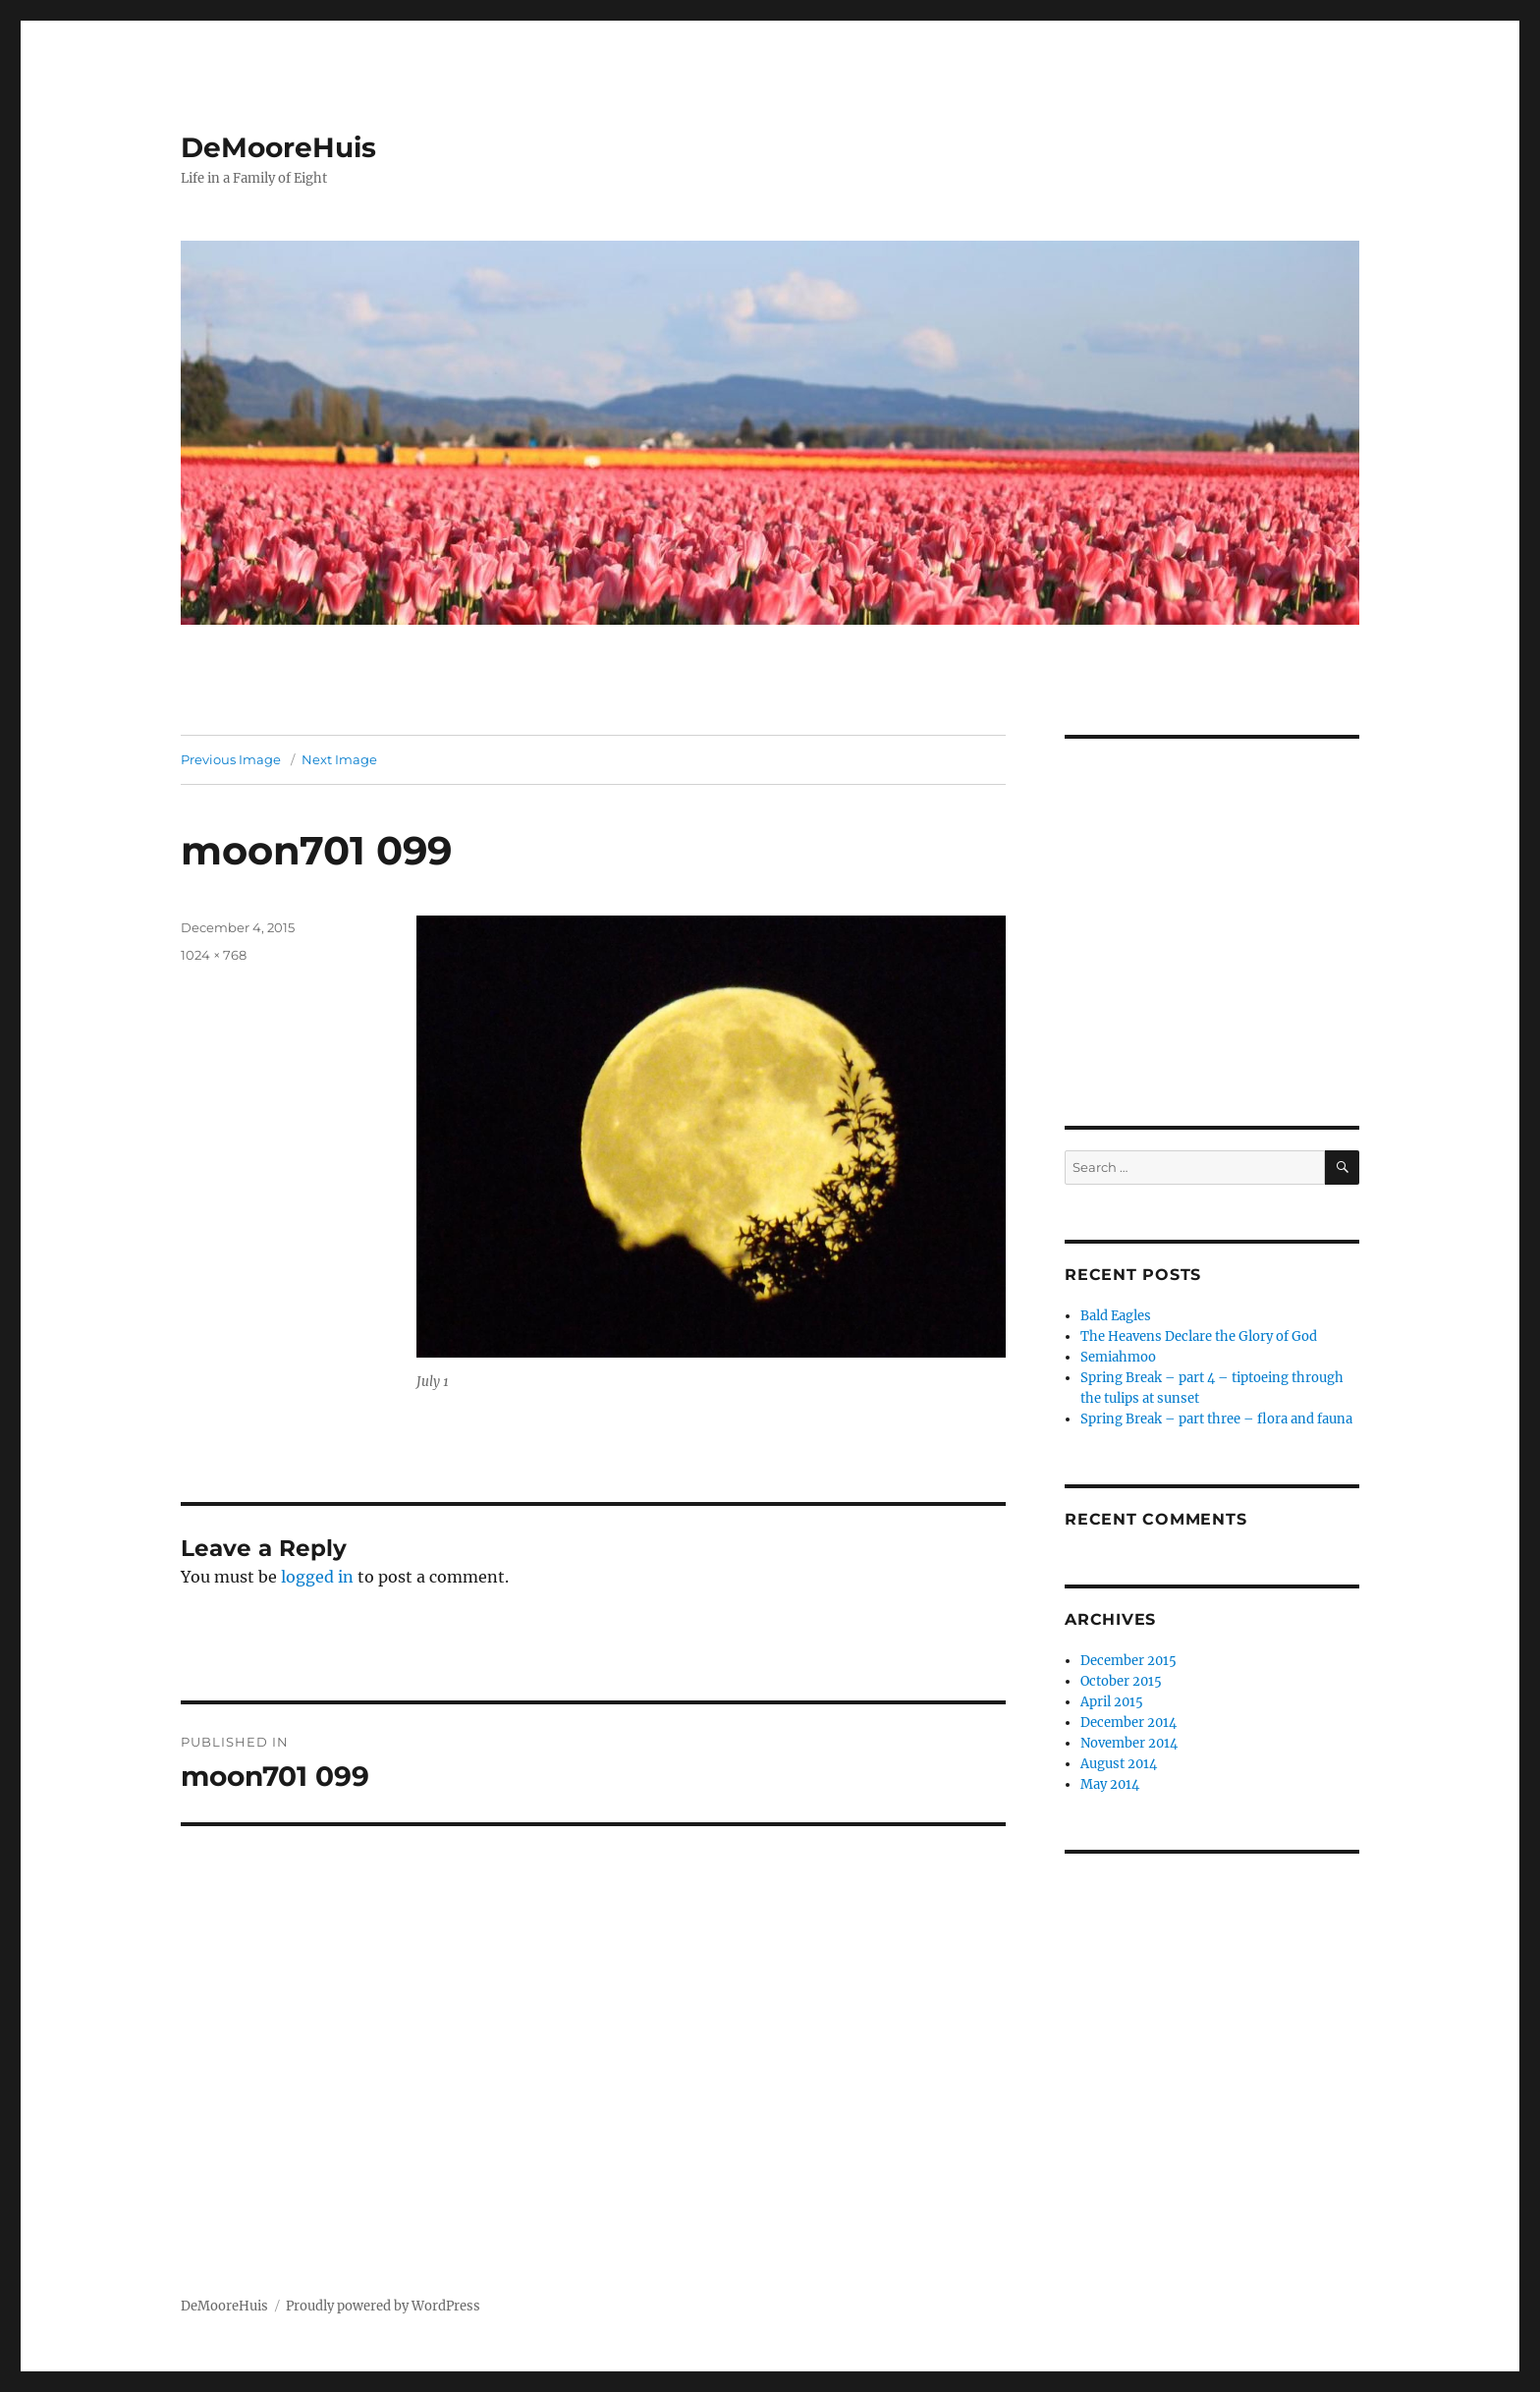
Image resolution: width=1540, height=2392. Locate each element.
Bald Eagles (1115, 1315)
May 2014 (1109, 1784)
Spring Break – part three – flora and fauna (1216, 1419)
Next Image (339, 759)
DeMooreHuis (278, 147)
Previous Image (231, 759)
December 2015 (1128, 1660)
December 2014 (1128, 1722)
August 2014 (1118, 1763)
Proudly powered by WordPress (383, 2306)
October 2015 (1121, 1681)
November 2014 (1129, 1743)
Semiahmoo (1118, 1357)
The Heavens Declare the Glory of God (1198, 1336)
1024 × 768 (214, 955)
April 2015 (1111, 1702)
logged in (317, 1576)
